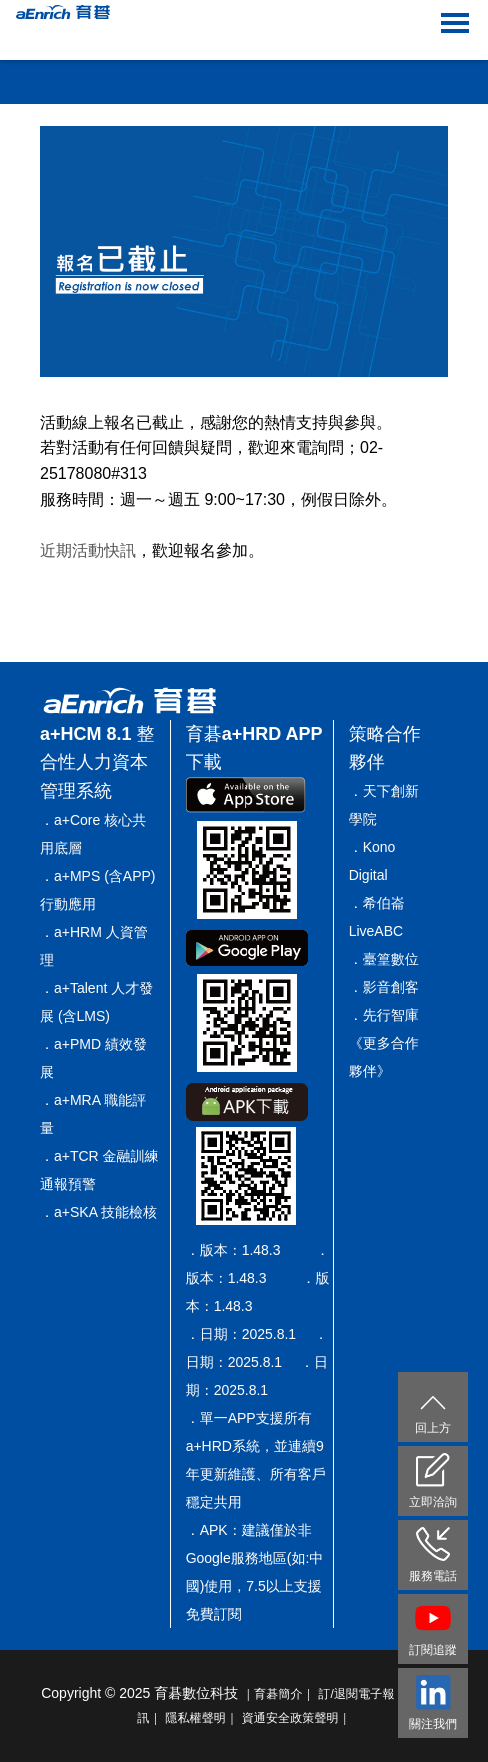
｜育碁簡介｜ (278, 1694)
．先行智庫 (384, 1015)
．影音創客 (384, 987)
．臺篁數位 (384, 959)
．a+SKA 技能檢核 (98, 1212)
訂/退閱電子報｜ (362, 1694)
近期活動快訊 (88, 550)
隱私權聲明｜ (201, 1718)
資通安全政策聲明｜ (296, 1718)
